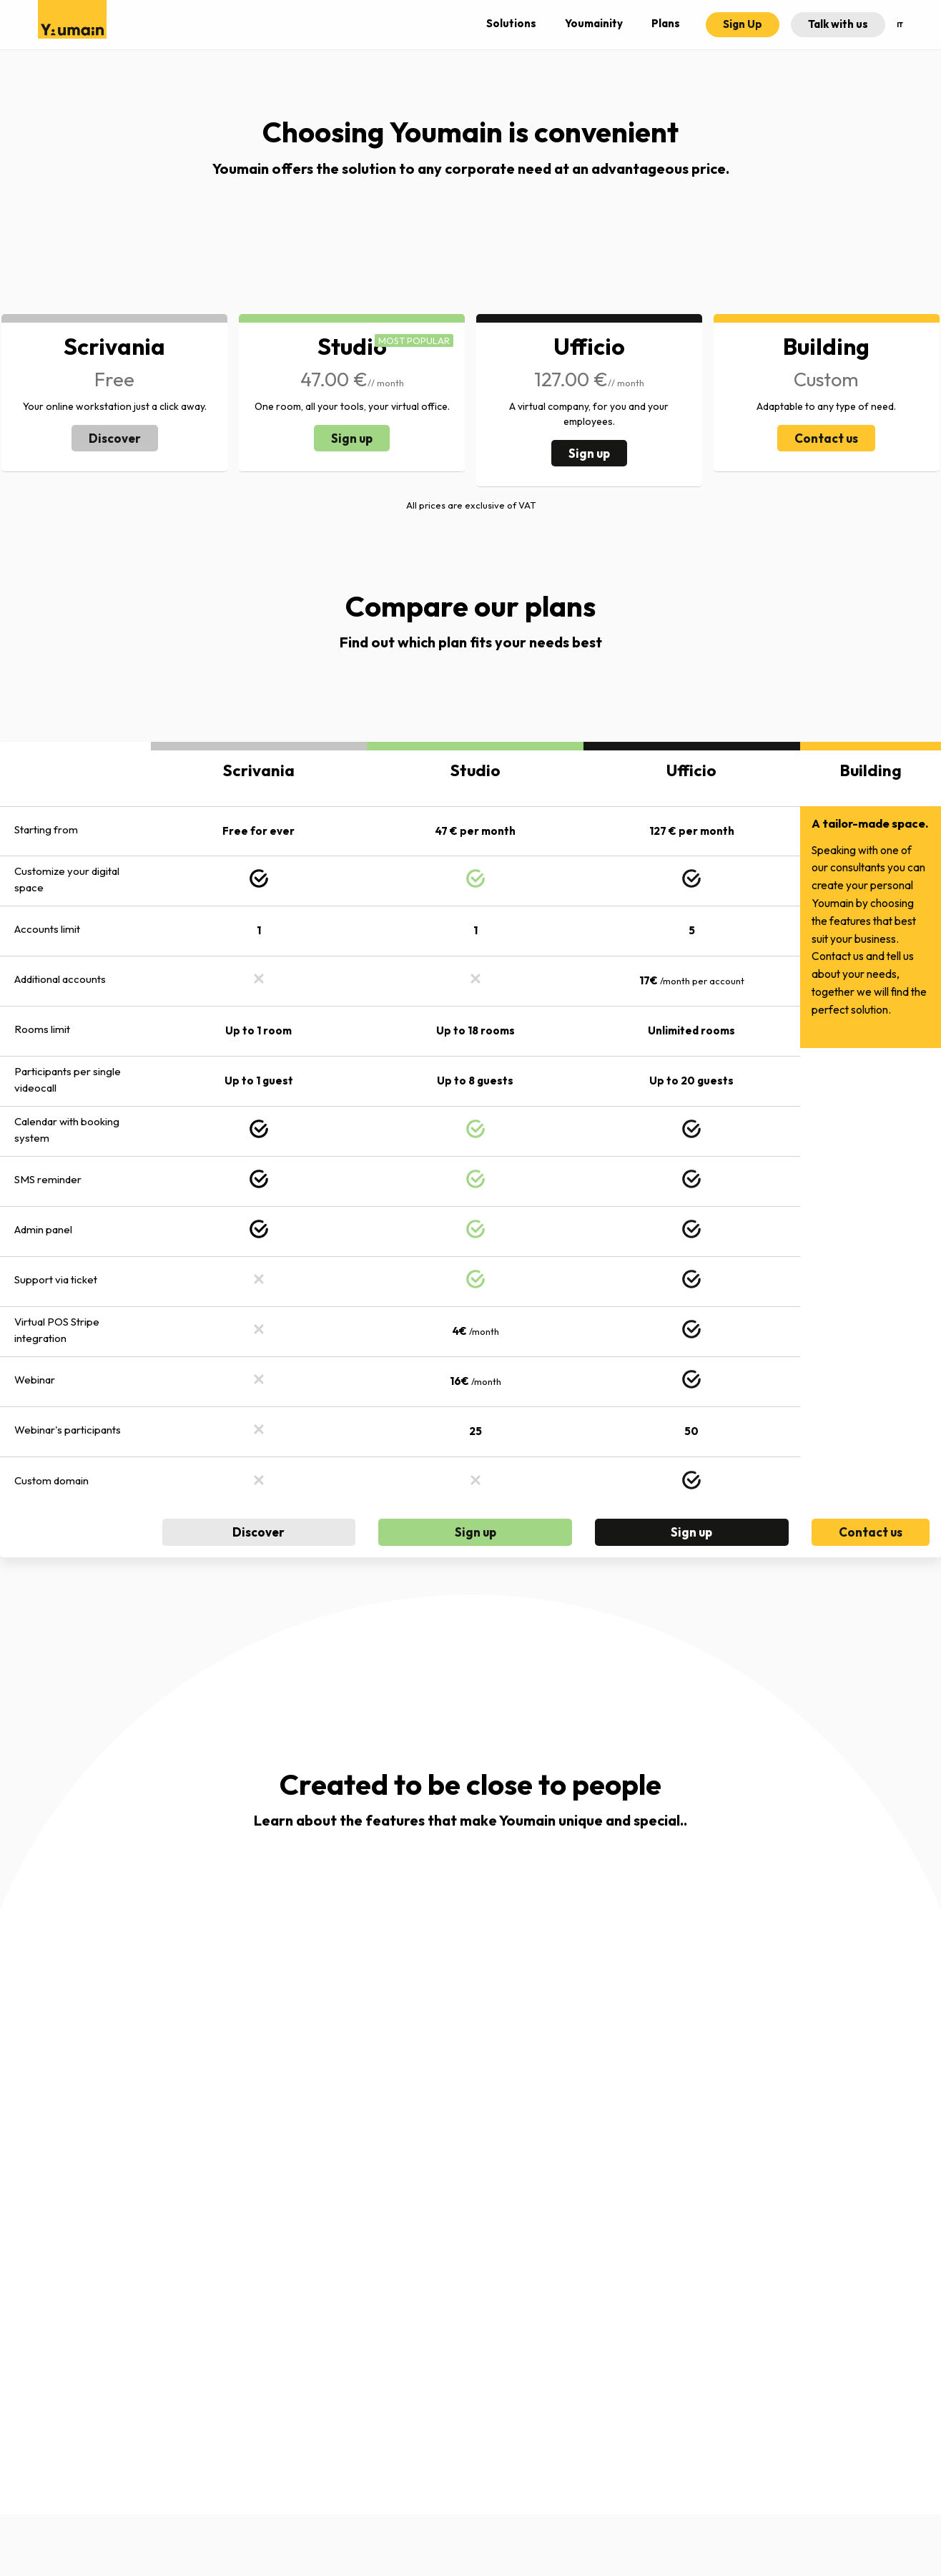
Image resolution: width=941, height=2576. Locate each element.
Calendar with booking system (66, 1130)
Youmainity (594, 23)
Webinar (34, 1379)
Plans (665, 23)
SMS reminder (48, 1179)
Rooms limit (42, 1029)
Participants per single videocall (67, 1079)
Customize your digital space (66, 879)
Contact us (826, 438)
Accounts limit (47, 929)
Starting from (46, 829)
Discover (115, 438)
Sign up (352, 438)
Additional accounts (60, 979)
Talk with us (838, 24)
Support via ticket (55, 1279)
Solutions (511, 23)
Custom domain (51, 1480)
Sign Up (742, 24)
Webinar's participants (67, 1429)
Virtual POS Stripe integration (56, 1330)
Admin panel (43, 1229)
